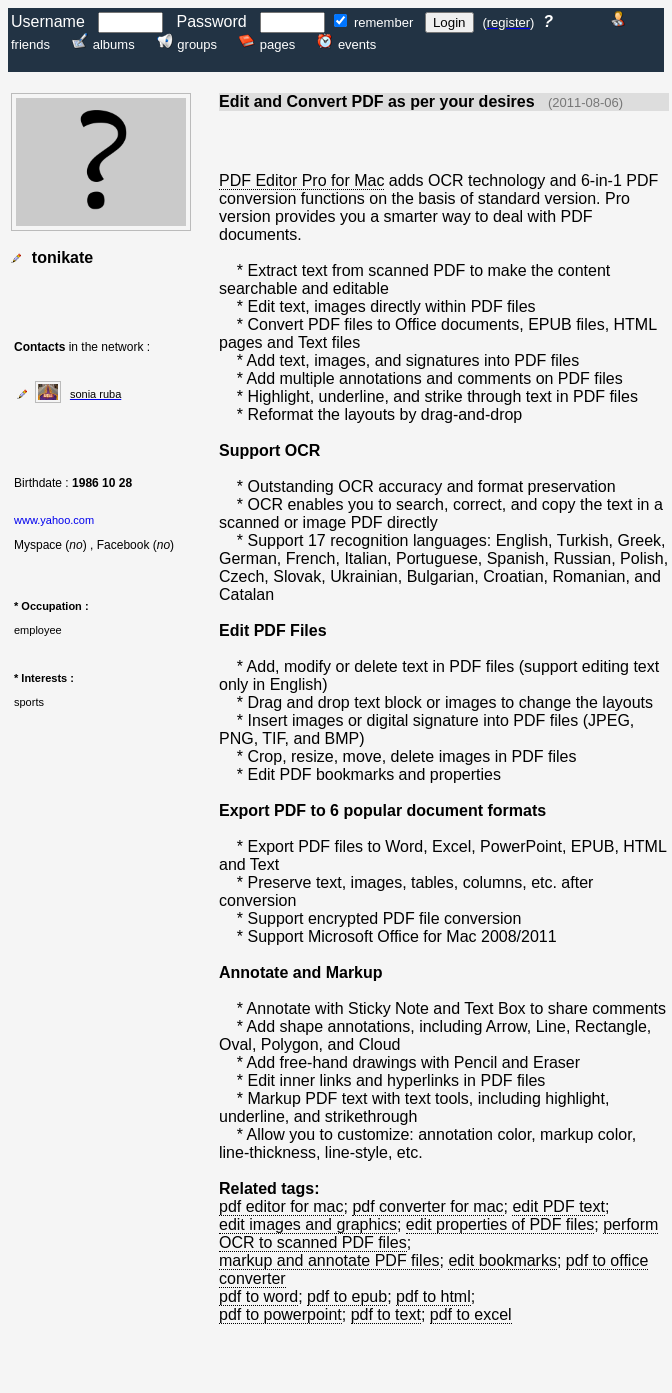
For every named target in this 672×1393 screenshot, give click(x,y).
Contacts (39, 347)
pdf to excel (471, 1314)
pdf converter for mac (427, 1206)
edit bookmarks (502, 1260)
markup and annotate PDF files (329, 1260)
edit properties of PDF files (500, 1224)
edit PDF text (558, 1206)
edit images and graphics (308, 1224)
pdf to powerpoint (280, 1314)
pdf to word (258, 1296)
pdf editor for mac (281, 1206)
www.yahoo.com (54, 520)
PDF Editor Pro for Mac (301, 180)
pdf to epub (347, 1296)
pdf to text (386, 1314)
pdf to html (433, 1296)
